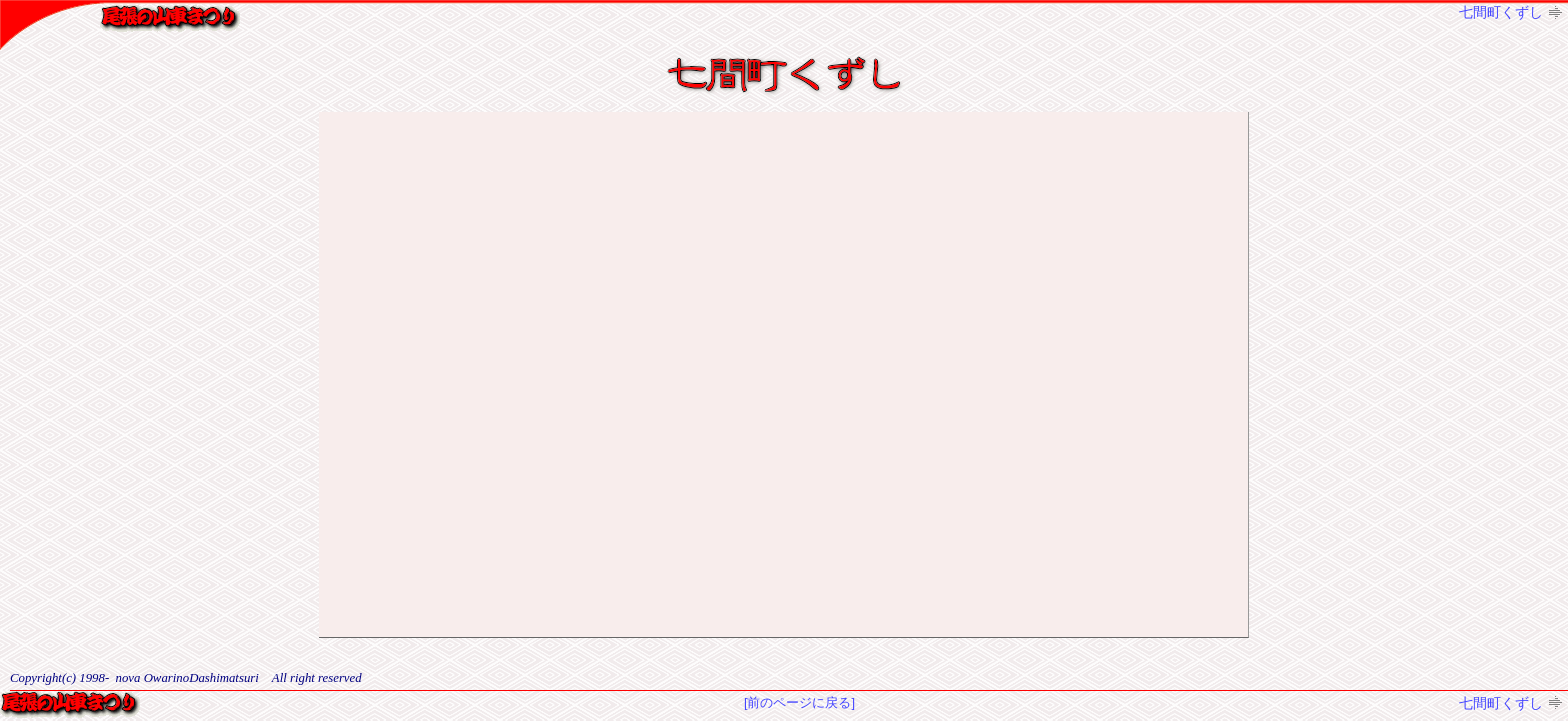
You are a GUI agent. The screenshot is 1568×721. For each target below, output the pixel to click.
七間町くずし (1501, 12)
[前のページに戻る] (799, 702)
